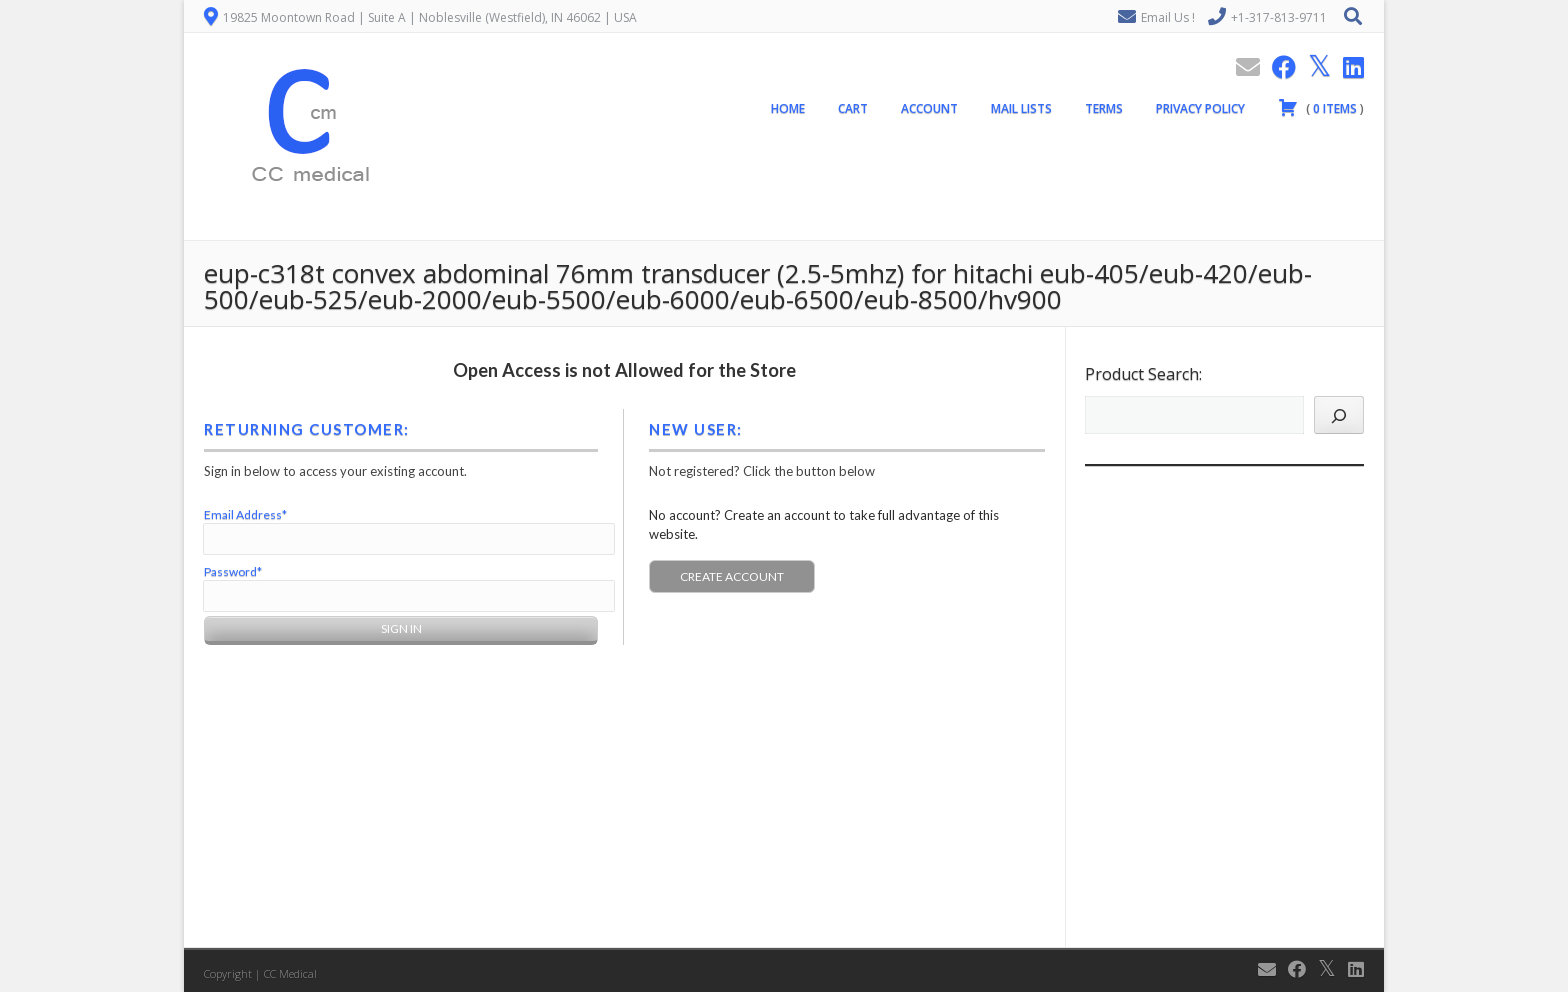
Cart (853, 108)
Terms (1104, 108)
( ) (1321, 107)
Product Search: (1143, 374)
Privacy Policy (1200, 108)
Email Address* (245, 514)
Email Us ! (1168, 17)
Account (929, 108)
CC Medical (290, 973)
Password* (233, 571)
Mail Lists (1021, 108)
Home (788, 108)
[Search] (1339, 415)
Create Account (732, 576)
